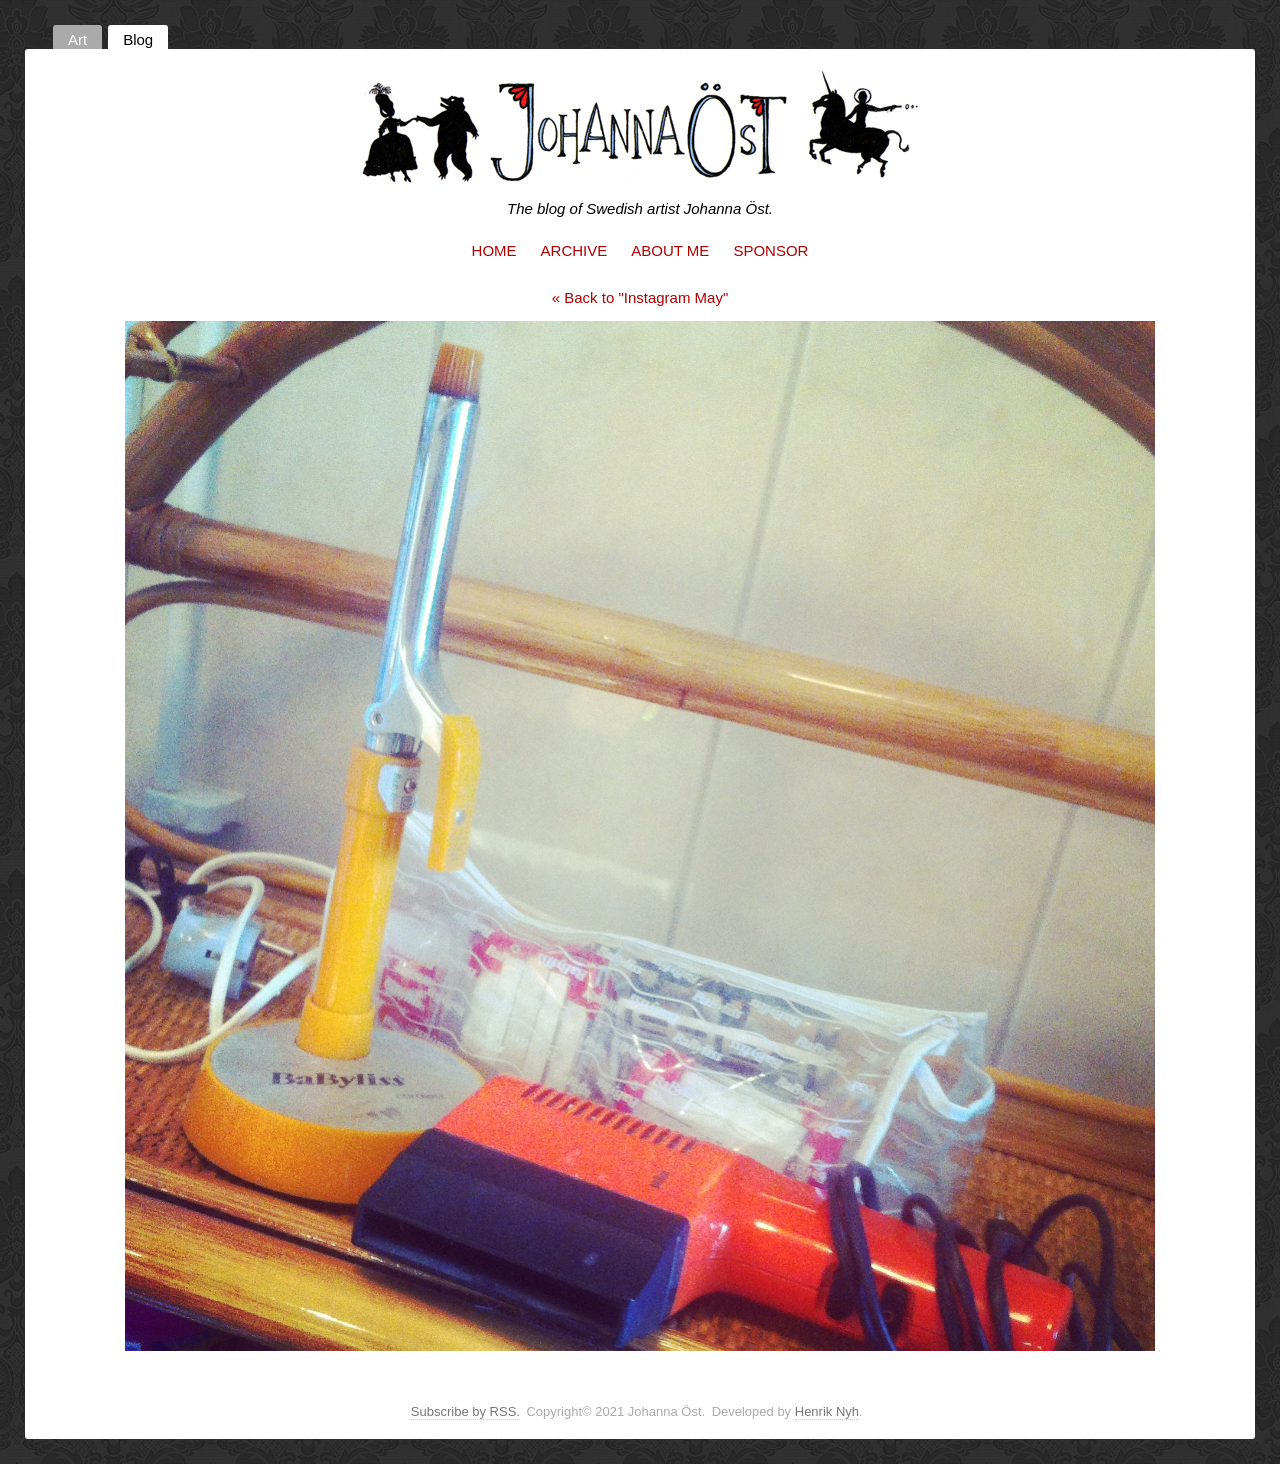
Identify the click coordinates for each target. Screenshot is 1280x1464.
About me (670, 250)
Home (494, 250)
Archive (574, 250)
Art (77, 39)
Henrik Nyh (827, 1411)
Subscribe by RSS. (465, 1411)
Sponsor (770, 250)
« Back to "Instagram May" (640, 297)
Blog (138, 39)
